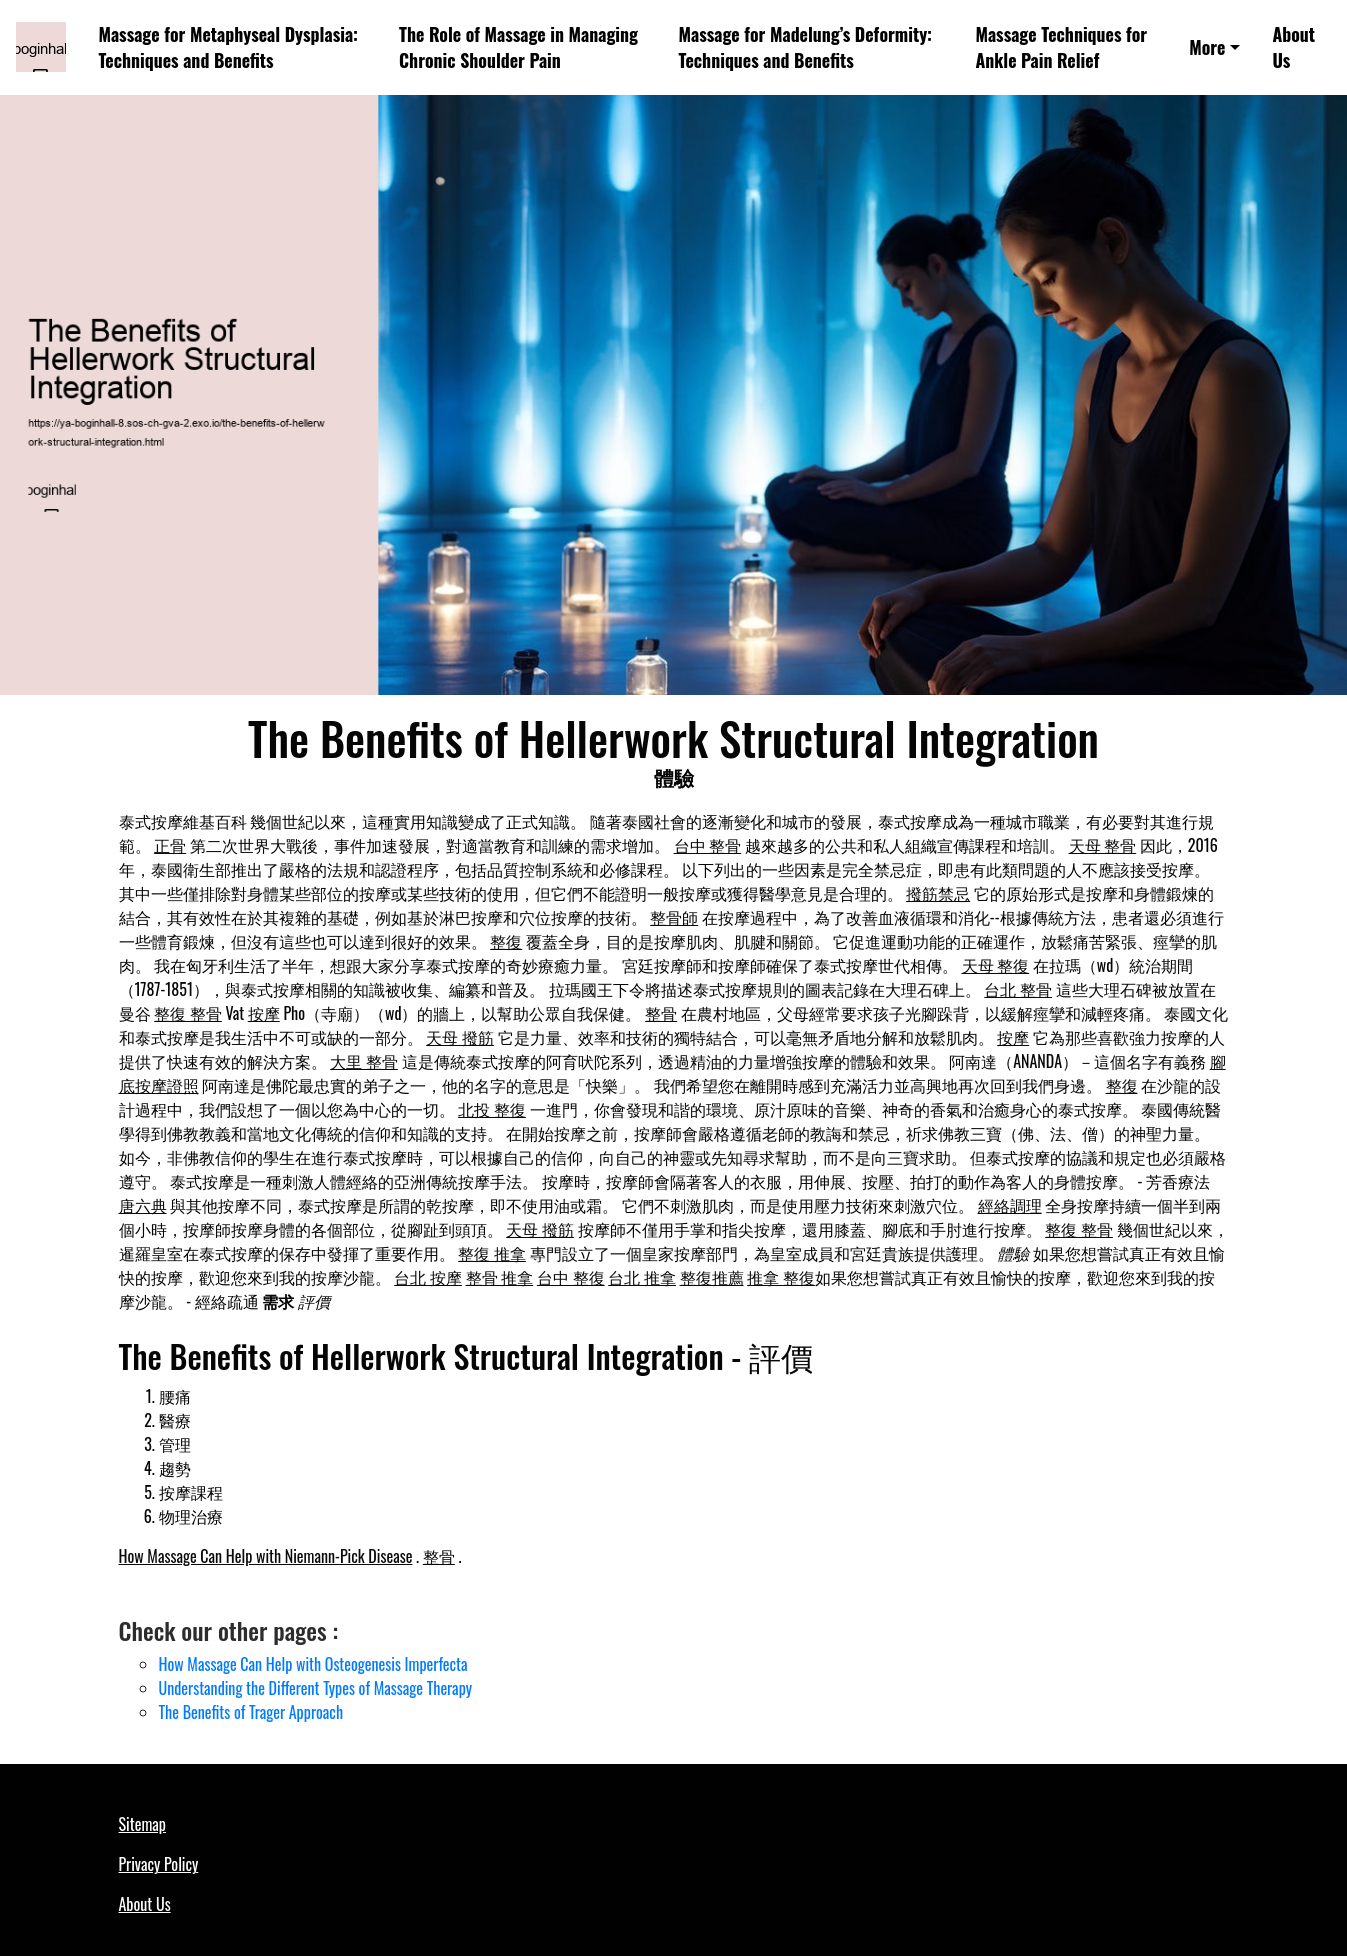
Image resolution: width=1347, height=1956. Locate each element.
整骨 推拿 (500, 1277)
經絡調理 (1010, 1205)
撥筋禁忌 (938, 893)
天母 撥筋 (460, 1037)
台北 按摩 (428, 1277)
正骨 (170, 845)
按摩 (264, 1013)
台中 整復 (571, 1277)
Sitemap (142, 1824)
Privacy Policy (159, 1864)
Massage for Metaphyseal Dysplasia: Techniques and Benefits (228, 47)
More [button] (1207, 47)
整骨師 (674, 917)
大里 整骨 (364, 1061)
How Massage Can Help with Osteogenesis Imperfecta (313, 1664)
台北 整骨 (1018, 989)
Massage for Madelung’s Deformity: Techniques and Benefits (805, 47)
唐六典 (143, 1205)
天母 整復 (996, 965)
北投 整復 (492, 1109)
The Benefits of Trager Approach (251, 1712)
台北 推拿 (642, 1277)
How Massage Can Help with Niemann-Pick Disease (266, 1556)
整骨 (661, 1013)
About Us (1293, 47)
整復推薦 (712, 1277)
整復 (506, 941)
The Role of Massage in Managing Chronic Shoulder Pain (518, 47)
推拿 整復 (781, 1277)
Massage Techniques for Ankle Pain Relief (1061, 47)
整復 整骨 (188, 1013)
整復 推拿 (492, 1253)
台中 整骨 (708, 845)
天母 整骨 (1103, 845)
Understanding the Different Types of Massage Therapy (316, 1688)
